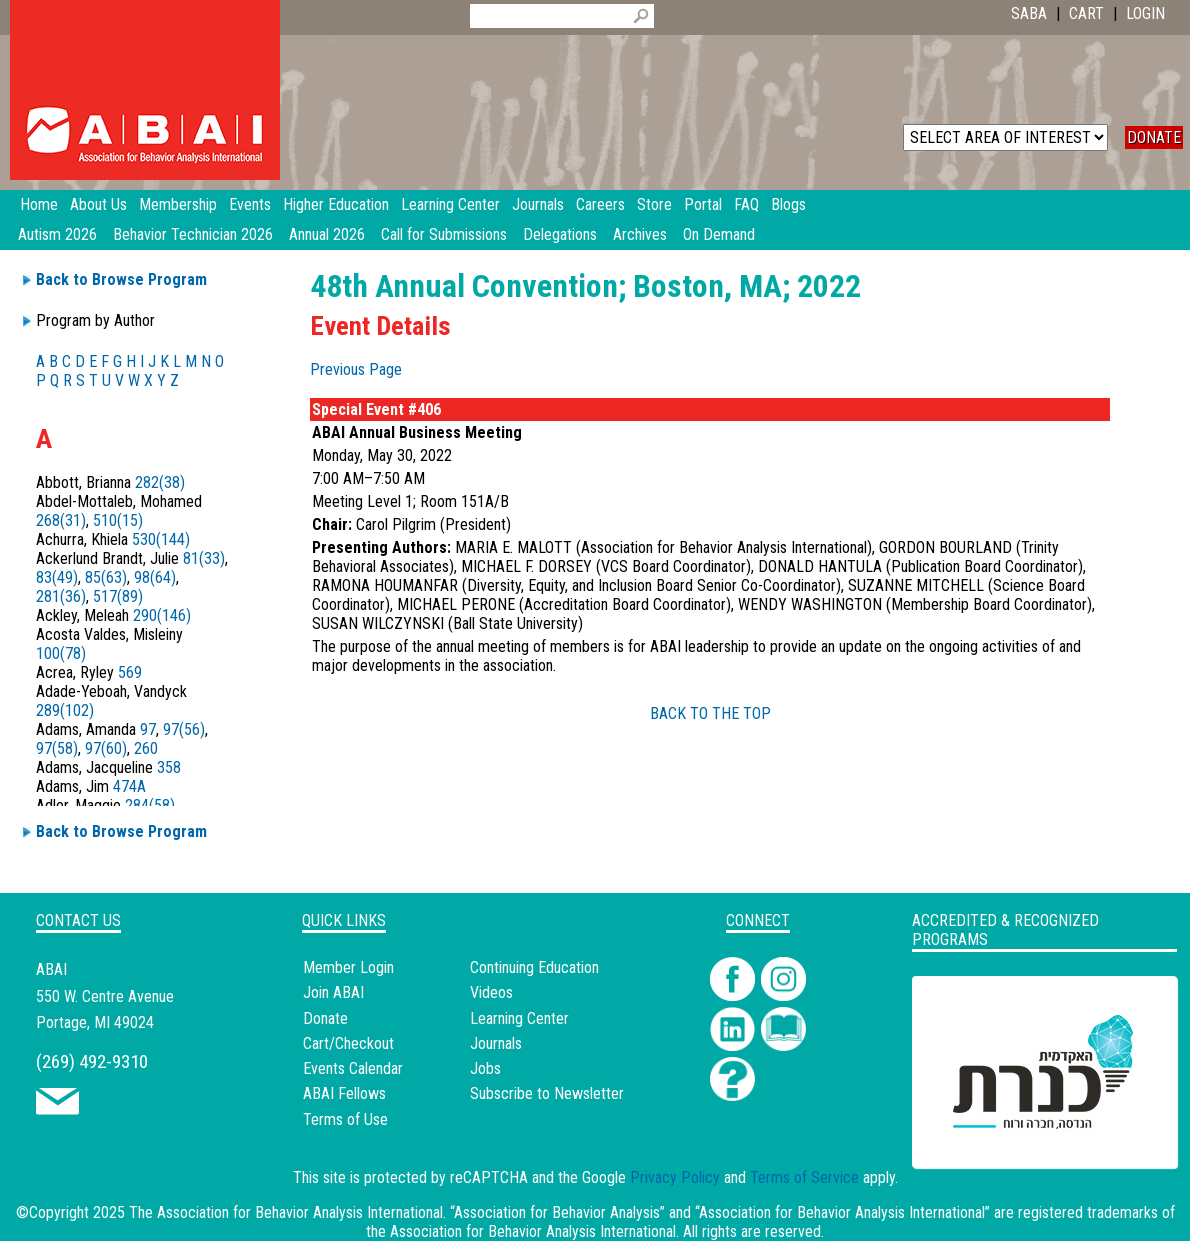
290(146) (162, 615)
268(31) (61, 520)
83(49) (57, 577)
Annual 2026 (327, 234)
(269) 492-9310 (92, 1061)
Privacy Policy (675, 1177)
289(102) (65, 710)
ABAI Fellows (344, 1093)
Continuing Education (534, 967)
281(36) (61, 596)
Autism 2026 (57, 234)
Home (39, 204)
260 (146, 748)
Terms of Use (345, 1119)
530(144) (161, 539)
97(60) (106, 748)
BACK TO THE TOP (710, 713)
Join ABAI (333, 992)
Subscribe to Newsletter (547, 1093)
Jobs (485, 1068)
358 (169, 767)
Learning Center (519, 1018)
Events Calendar (353, 1068)
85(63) (106, 577)
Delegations (560, 234)
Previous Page (356, 369)
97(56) (184, 729)
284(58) (150, 805)
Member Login (348, 967)
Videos (491, 992)
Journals (496, 1043)
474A (129, 786)
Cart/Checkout (348, 1043)
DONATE (1154, 137)
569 (130, 672)
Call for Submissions (444, 234)
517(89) (118, 596)
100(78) (61, 653)
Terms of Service (804, 1177)
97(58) (57, 748)
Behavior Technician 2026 (193, 234)
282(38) (160, 482)
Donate (325, 1018)
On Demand (719, 234)
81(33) (204, 558)
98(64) (155, 577)
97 (148, 729)
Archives (640, 234)
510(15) (118, 520)
